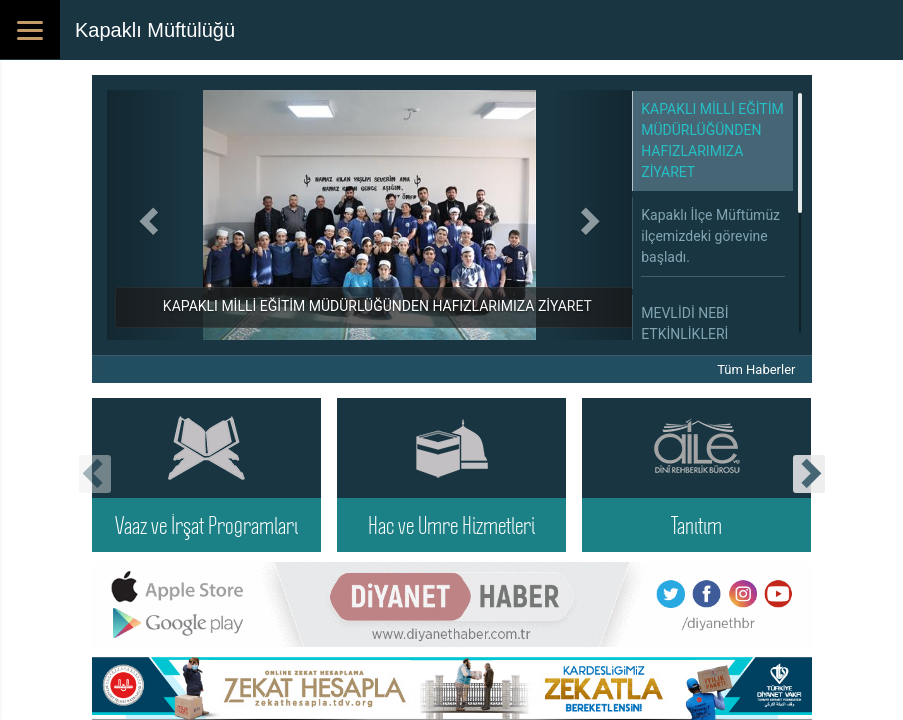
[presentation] (95, 474)
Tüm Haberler (756, 369)
